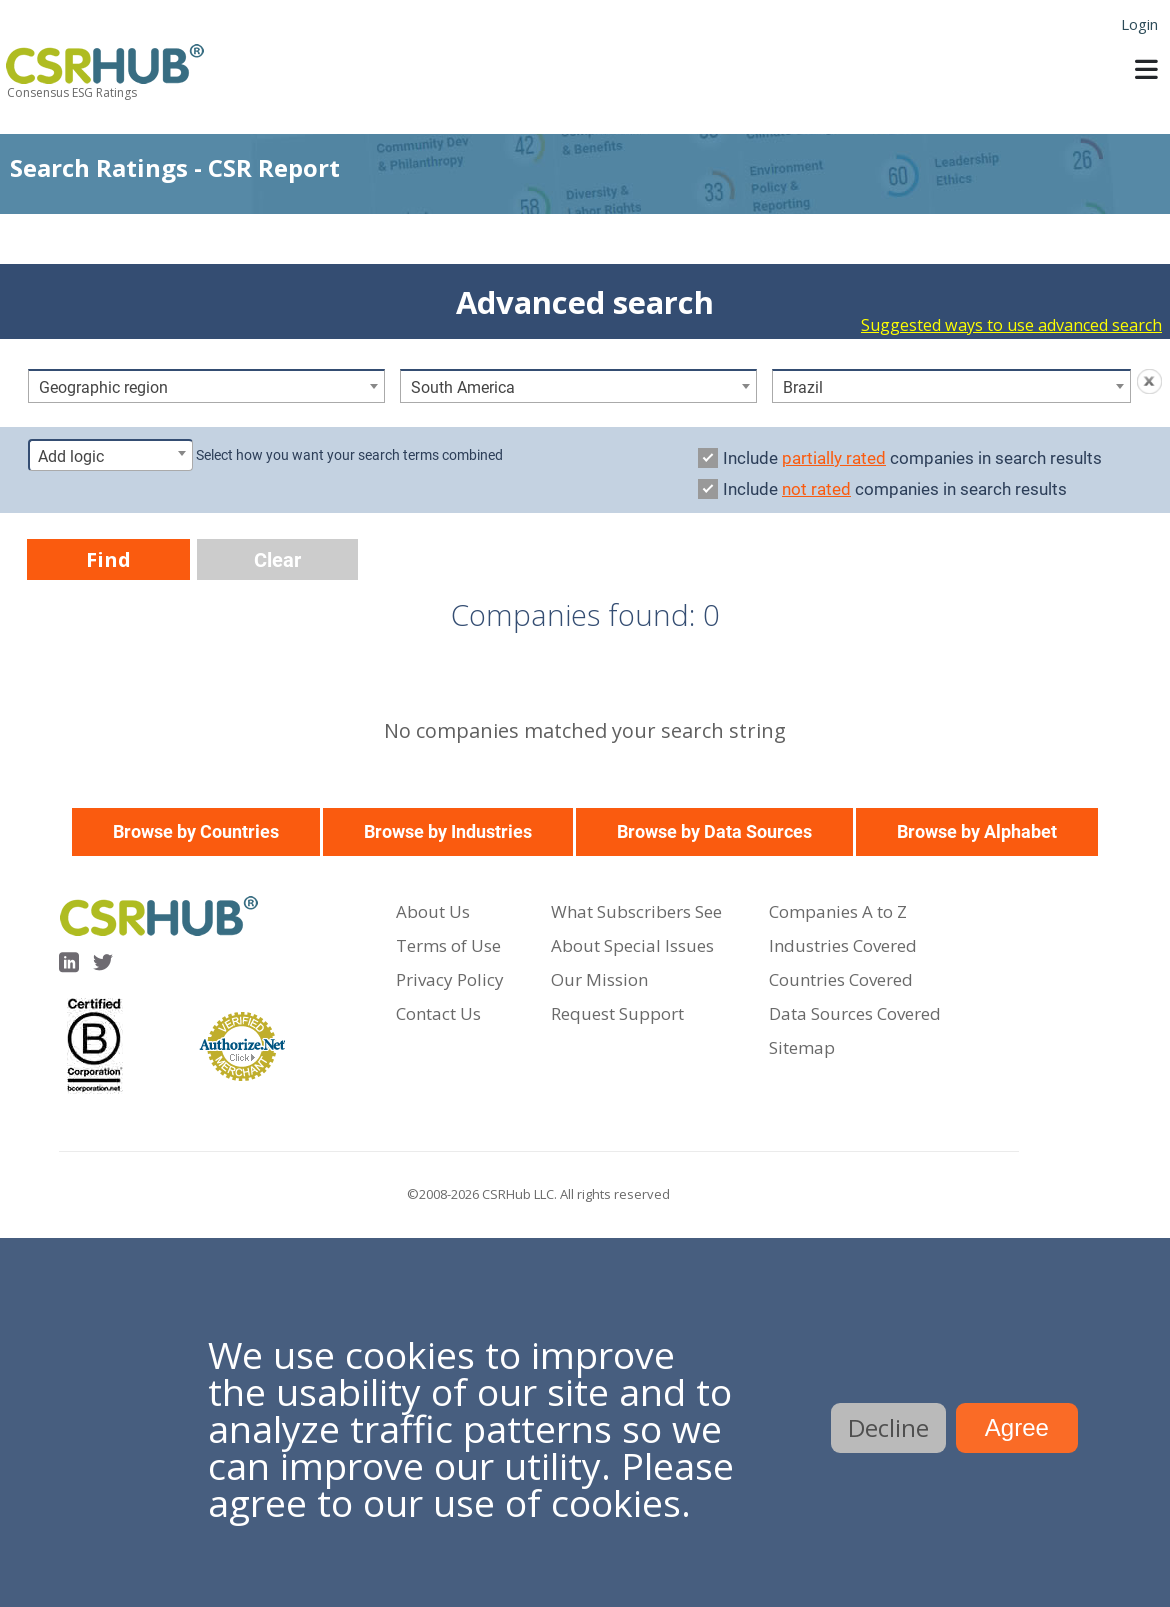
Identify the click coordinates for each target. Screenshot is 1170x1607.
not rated (816, 489)
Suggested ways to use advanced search (1011, 325)
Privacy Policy (450, 979)
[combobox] (206, 386)
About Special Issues (632, 945)
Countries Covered (841, 979)
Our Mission (599, 979)
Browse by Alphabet (977, 831)
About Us (433, 911)
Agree (1017, 1427)
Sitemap (802, 1047)
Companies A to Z (838, 911)
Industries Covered (843, 945)
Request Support (617, 1013)
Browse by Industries (448, 831)
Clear (277, 560)
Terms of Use (448, 945)
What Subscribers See (636, 911)
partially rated (834, 458)
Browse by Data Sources (714, 831)
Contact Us (438, 1013)
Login (1139, 24)
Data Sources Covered (855, 1013)
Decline (888, 1427)
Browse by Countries (196, 831)
